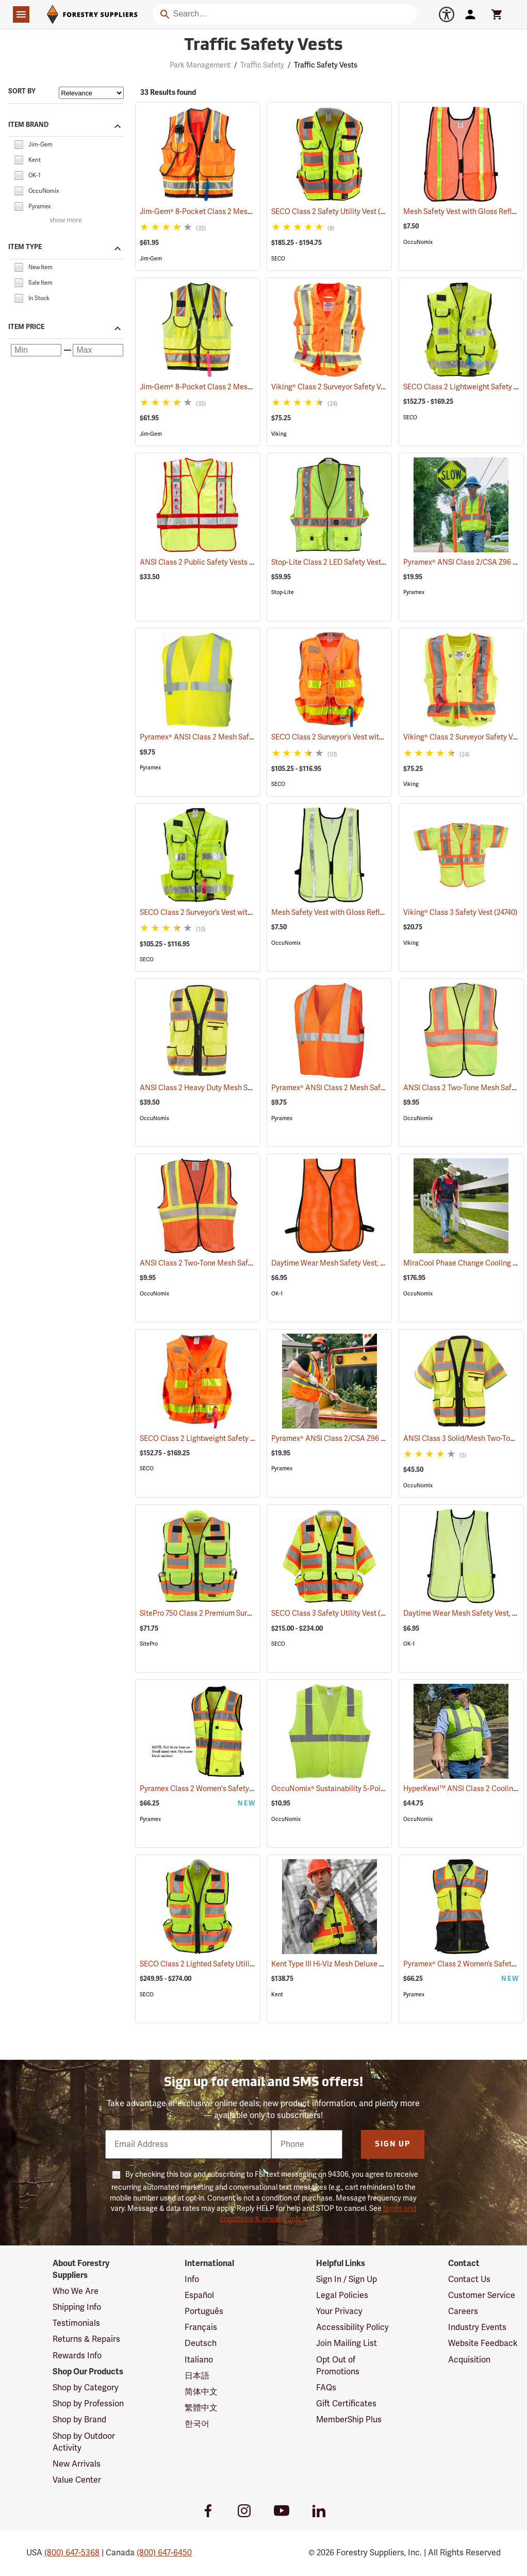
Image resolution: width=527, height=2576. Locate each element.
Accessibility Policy (352, 2327)
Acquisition (469, 2360)
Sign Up (392, 2144)
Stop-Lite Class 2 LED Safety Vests (341, 562)
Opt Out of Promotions (337, 2366)
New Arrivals (77, 2464)
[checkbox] (18, 144)
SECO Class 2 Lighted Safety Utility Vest (219, 1964)
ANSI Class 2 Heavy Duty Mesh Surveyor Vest (227, 1088)
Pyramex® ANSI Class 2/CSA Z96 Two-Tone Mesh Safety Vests (386, 1438)
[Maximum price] (98, 350)
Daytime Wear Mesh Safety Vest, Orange (351, 1263)
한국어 (197, 2424)
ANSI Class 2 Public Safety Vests (207, 562)
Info (192, 2279)
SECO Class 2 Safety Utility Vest (336, 211)
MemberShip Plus (349, 2420)
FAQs (326, 2388)
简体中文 (201, 2392)
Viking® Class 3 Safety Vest (460, 912)
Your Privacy (339, 2311)
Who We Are (75, 2291)
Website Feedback (483, 2343)
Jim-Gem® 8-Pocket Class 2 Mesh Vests (219, 211)
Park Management (200, 65)
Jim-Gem (151, 258)
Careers (463, 2311)
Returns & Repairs (86, 2339)
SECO (278, 258)
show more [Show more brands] (66, 220)
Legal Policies (342, 2295)
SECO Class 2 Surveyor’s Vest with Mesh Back (360, 737)
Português (204, 2311)
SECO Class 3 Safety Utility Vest (336, 1613)
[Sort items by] (91, 93)
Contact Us (469, 2279)
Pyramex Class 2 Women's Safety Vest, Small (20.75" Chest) (250, 1788)
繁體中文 (201, 2408)
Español (199, 2295)
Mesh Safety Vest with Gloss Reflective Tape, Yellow (370, 912)
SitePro (149, 1643)
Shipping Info (77, 2307)
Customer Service (481, 2295)
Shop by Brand (79, 2420)
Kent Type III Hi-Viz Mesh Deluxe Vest (345, 1964)
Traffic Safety (262, 65)
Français (201, 2327)
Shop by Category (86, 2388)
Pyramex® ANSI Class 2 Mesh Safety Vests (223, 737)
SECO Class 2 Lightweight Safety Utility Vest (226, 1438)
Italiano (199, 2360)
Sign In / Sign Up (346, 2279)
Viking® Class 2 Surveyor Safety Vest (343, 387)
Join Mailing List (346, 2343)
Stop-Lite (282, 592)
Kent (277, 1994)
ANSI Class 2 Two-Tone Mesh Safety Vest (220, 1263)
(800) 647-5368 (72, 2553)
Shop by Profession (88, 2404)
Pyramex (413, 592)
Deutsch (201, 2343)
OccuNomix (418, 242)
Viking (279, 434)
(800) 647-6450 (164, 2553)
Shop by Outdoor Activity (84, 2442)
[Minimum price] (36, 350)
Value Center (77, 2480)
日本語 (197, 2376)
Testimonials (76, 2323)
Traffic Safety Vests (325, 65)
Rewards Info (77, 2356)
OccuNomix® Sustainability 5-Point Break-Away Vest (371, 1788)
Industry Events (477, 2327)
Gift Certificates (346, 2404)
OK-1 (277, 1293)
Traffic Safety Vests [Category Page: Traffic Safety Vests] (263, 46)
